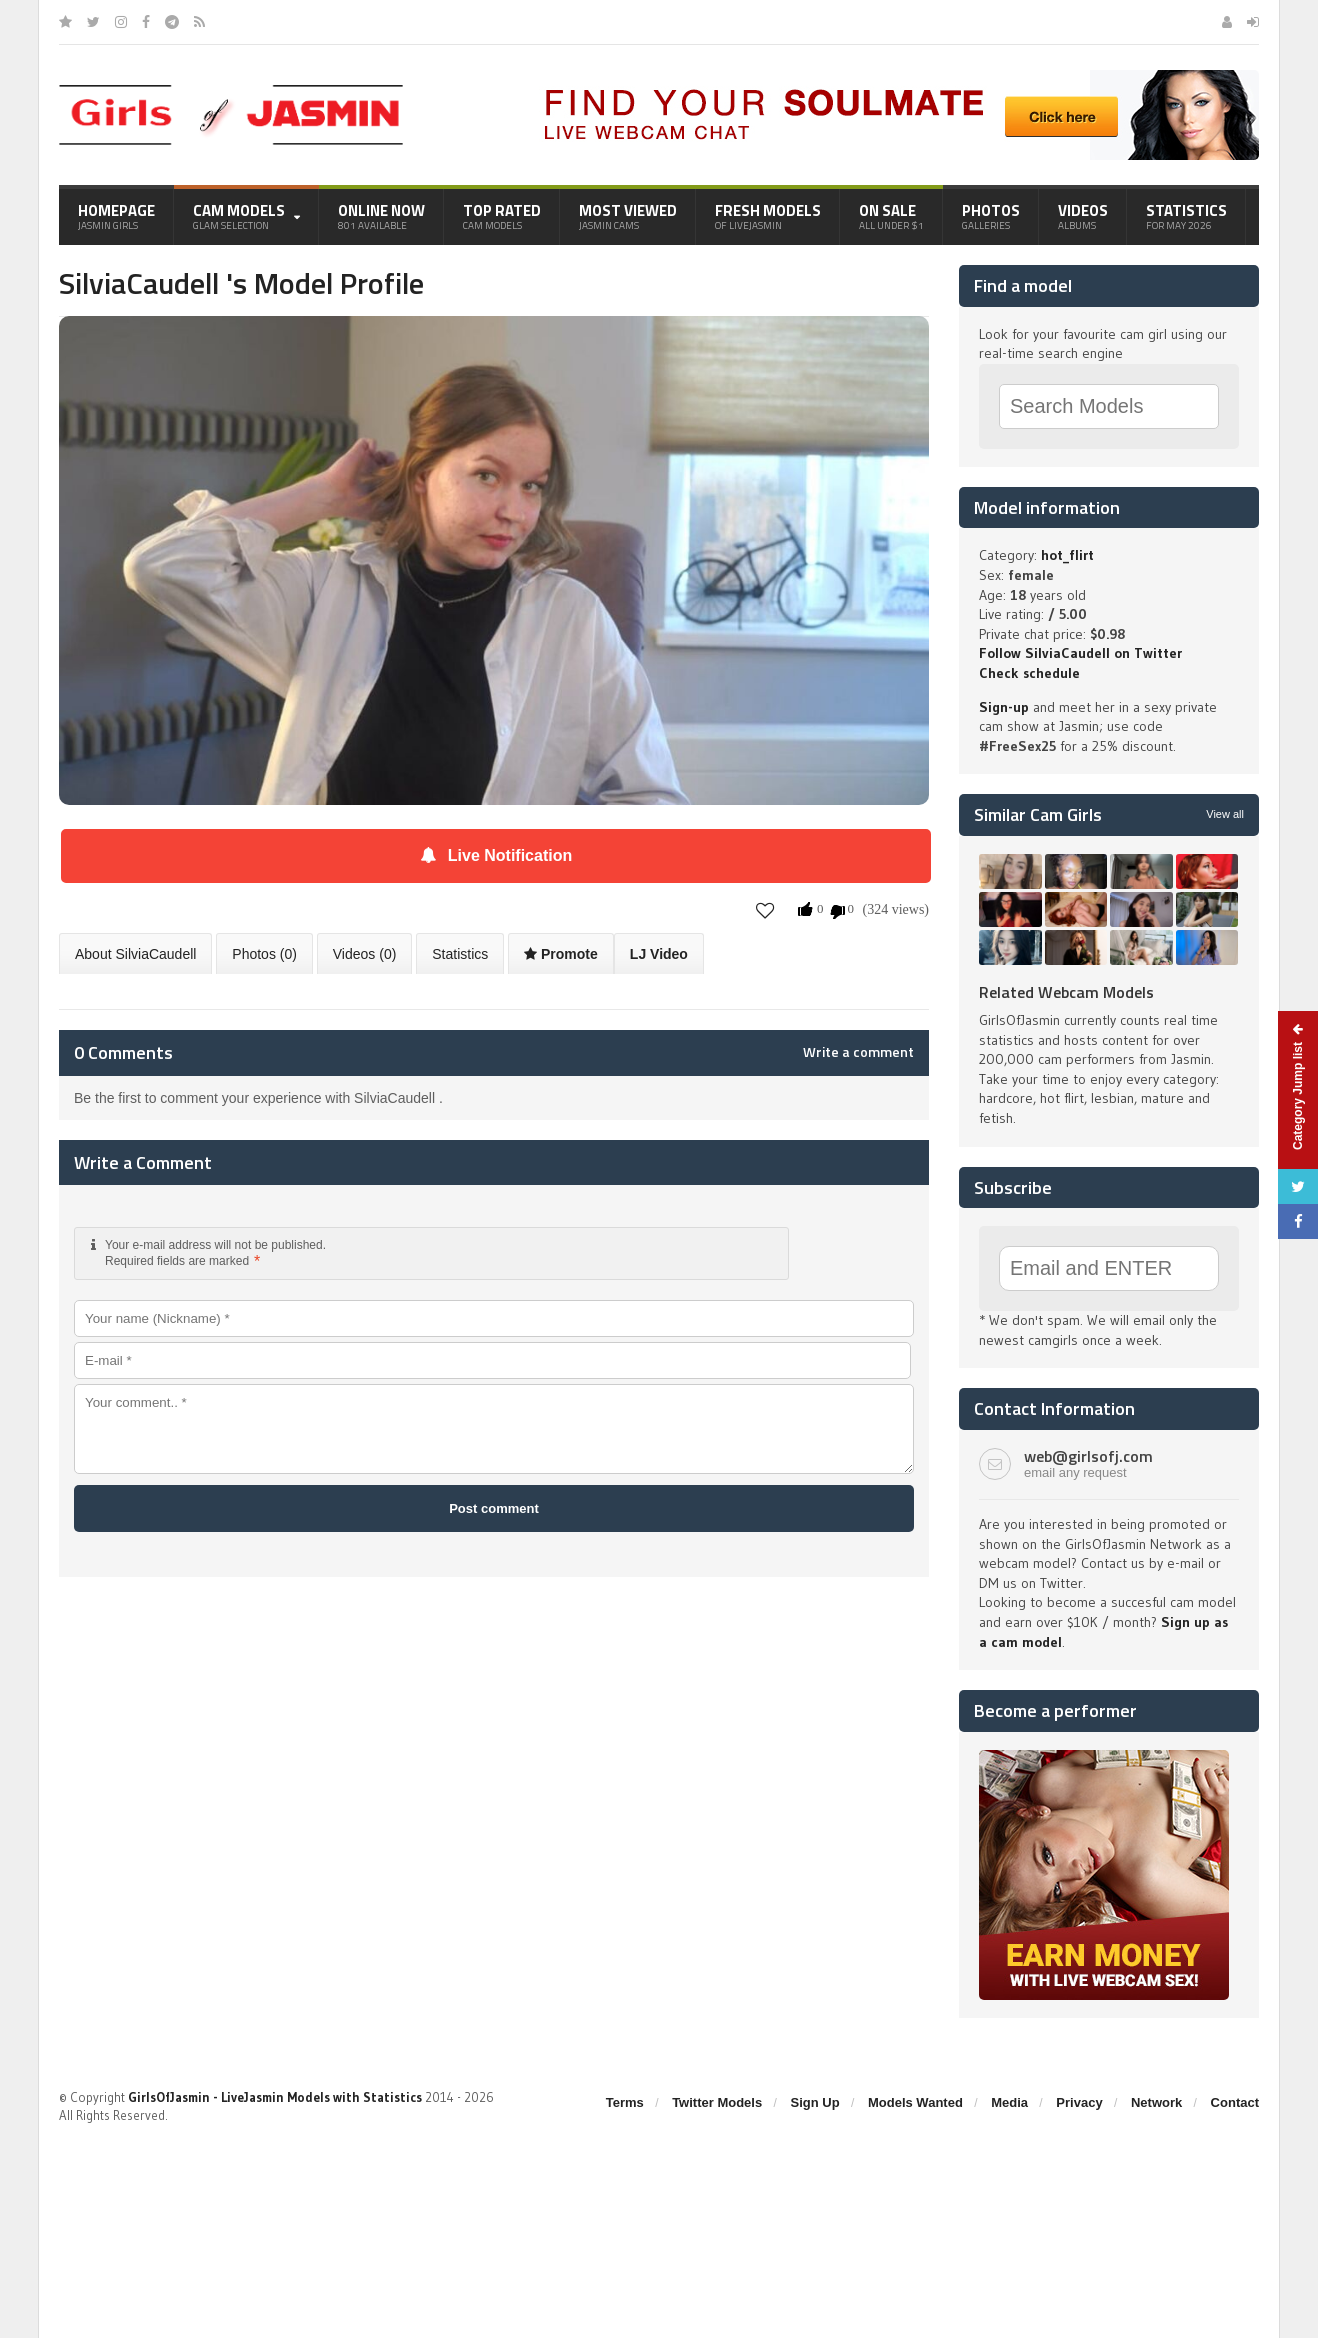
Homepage (116, 216)
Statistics (1186, 216)
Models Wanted (915, 2102)
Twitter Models (717, 2102)
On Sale (891, 216)
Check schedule (1029, 673)
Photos (991, 216)
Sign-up (1004, 707)
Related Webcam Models (1066, 992)
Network (1156, 2102)
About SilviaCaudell (135, 954)
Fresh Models (768, 216)
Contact (1235, 2102)
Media (1009, 2102)
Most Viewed (628, 216)
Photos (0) (264, 954)
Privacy (1079, 2102)
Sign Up (815, 2102)
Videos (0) (365, 954)
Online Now (381, 216)
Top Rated (502, 216)
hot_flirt (1067, 555)
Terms (625, 2102)
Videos (1083, 216)
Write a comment (858, 1052)
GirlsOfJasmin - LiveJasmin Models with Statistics (275, 2097)
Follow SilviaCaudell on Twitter (1080, 653)
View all (1225, 814)
